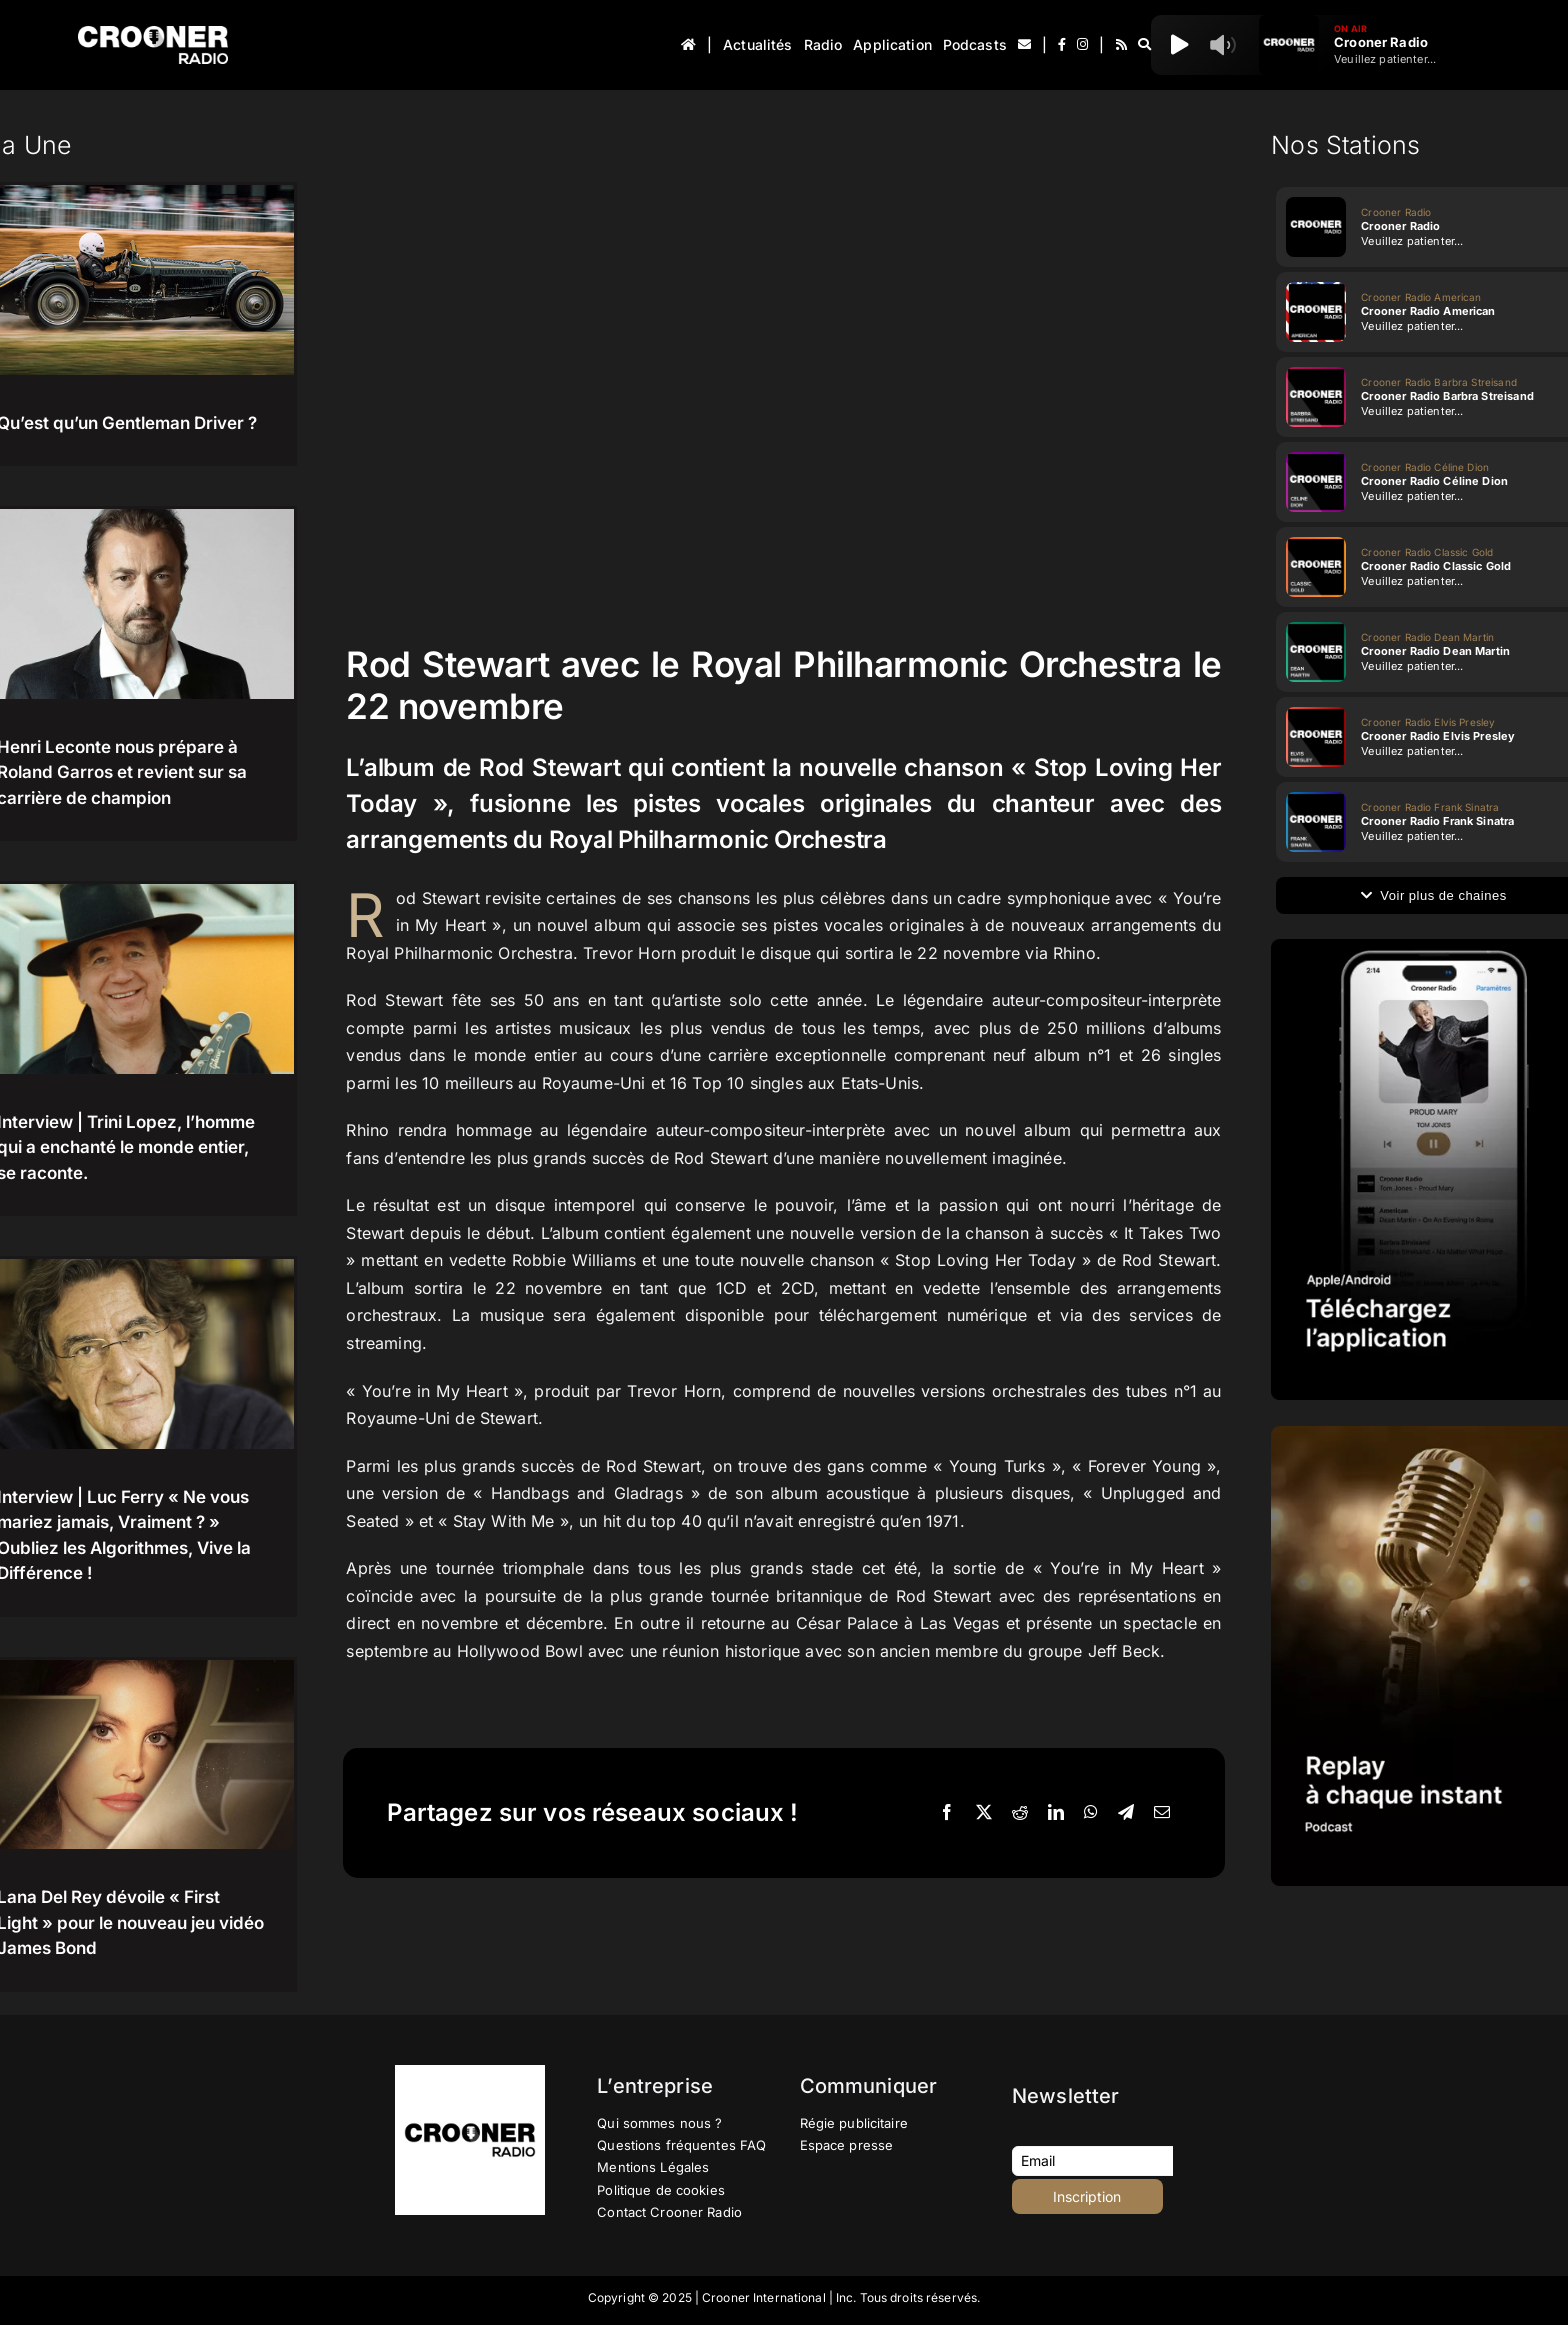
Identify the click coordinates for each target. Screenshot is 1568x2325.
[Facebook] (947, 1813)
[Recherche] (1144, 45)
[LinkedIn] (1056, 1813)
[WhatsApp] (1091, 1813)
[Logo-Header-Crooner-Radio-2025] (153, 33)
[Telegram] (1126, 1813)
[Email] (1162, 1813)
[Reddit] (1020, 1813)
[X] (984, 1813)
